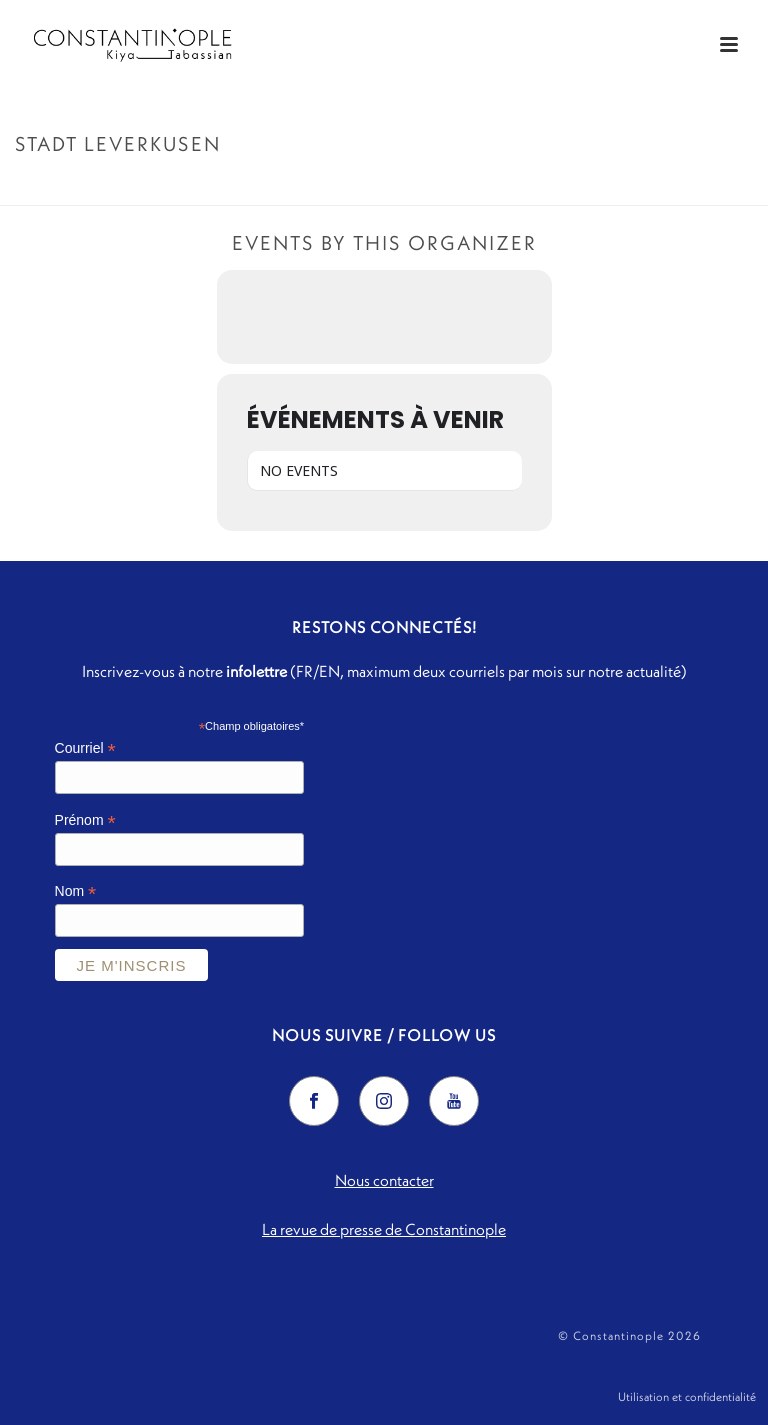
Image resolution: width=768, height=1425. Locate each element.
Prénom (85, 820)
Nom (76, 891)
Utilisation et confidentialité (687, 1396)
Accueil (596, 186)
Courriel (85, 748)
